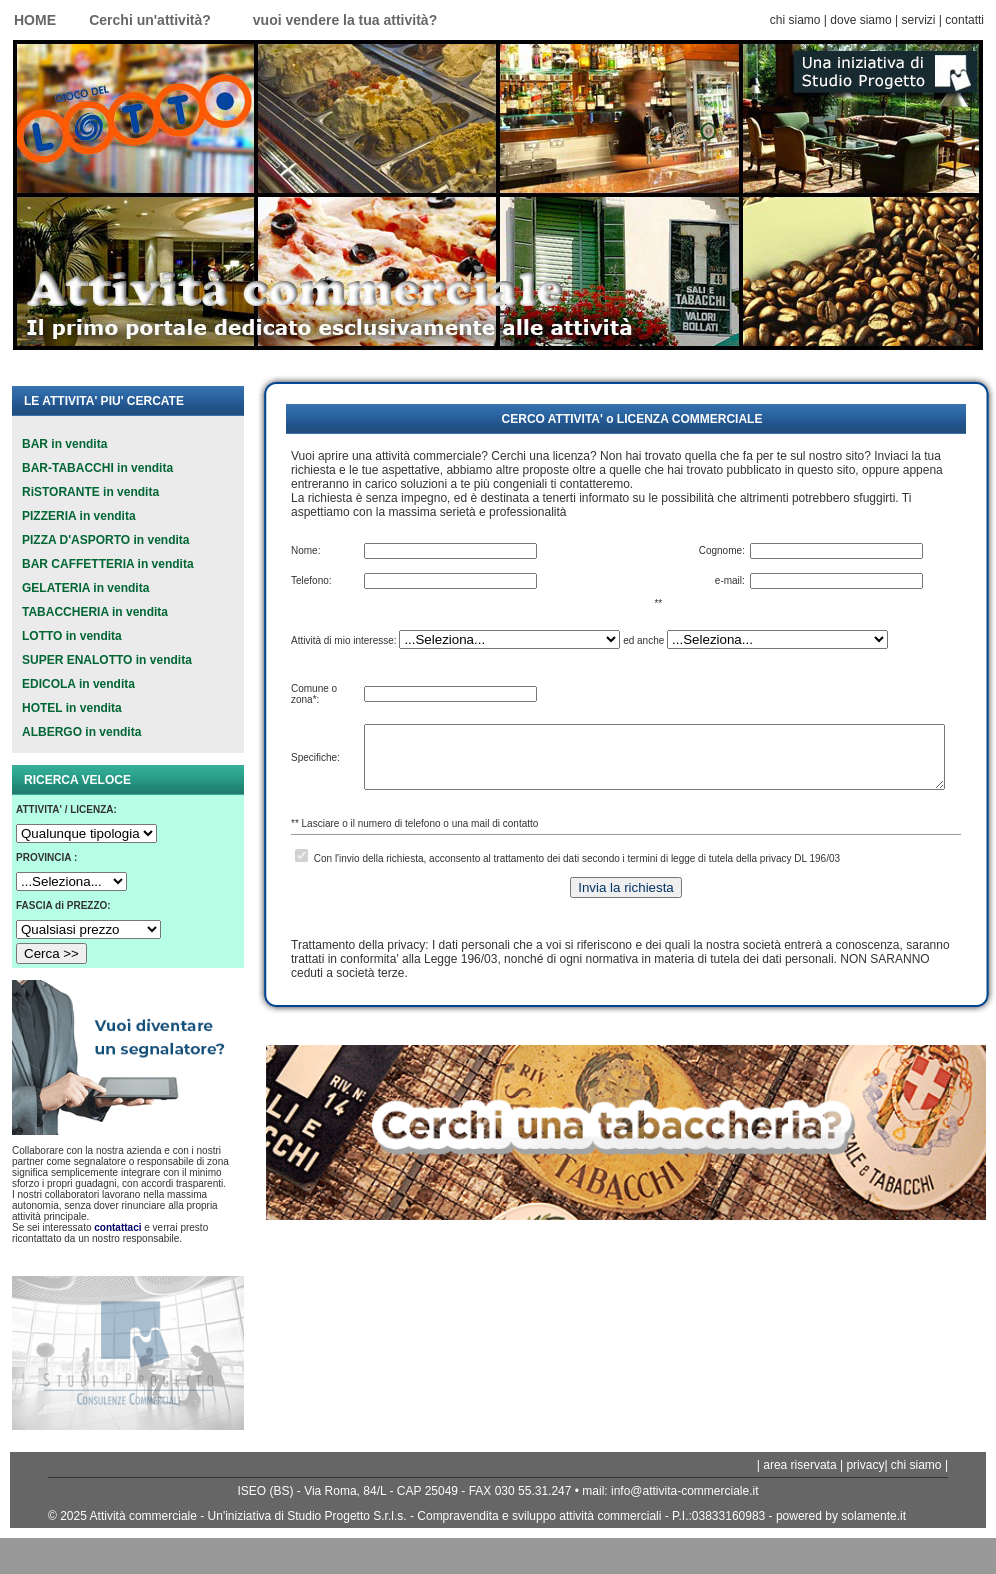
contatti (964, 20)
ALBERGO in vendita (81, 732)
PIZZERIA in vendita (79, 516)
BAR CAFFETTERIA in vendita (108, 564)
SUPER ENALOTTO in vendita (107, 660)
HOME (35, 20)
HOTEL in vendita (72, 708)
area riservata (798, 1465)
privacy (865, 1465)
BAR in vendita (64, 444)
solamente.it (873, 1516)
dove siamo (860, 20)
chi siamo (795, 20)
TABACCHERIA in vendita (95, 612)
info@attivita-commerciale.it (685, 1491)
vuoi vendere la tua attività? (345, 20)
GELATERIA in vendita (85, 588)
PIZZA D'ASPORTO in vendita (106, 540)
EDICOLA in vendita (78, 684)
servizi (918, 20)
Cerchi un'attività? (150, 20)
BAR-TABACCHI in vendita (97, 468)
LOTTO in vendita (72, 636)
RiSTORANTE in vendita (90, 492)
